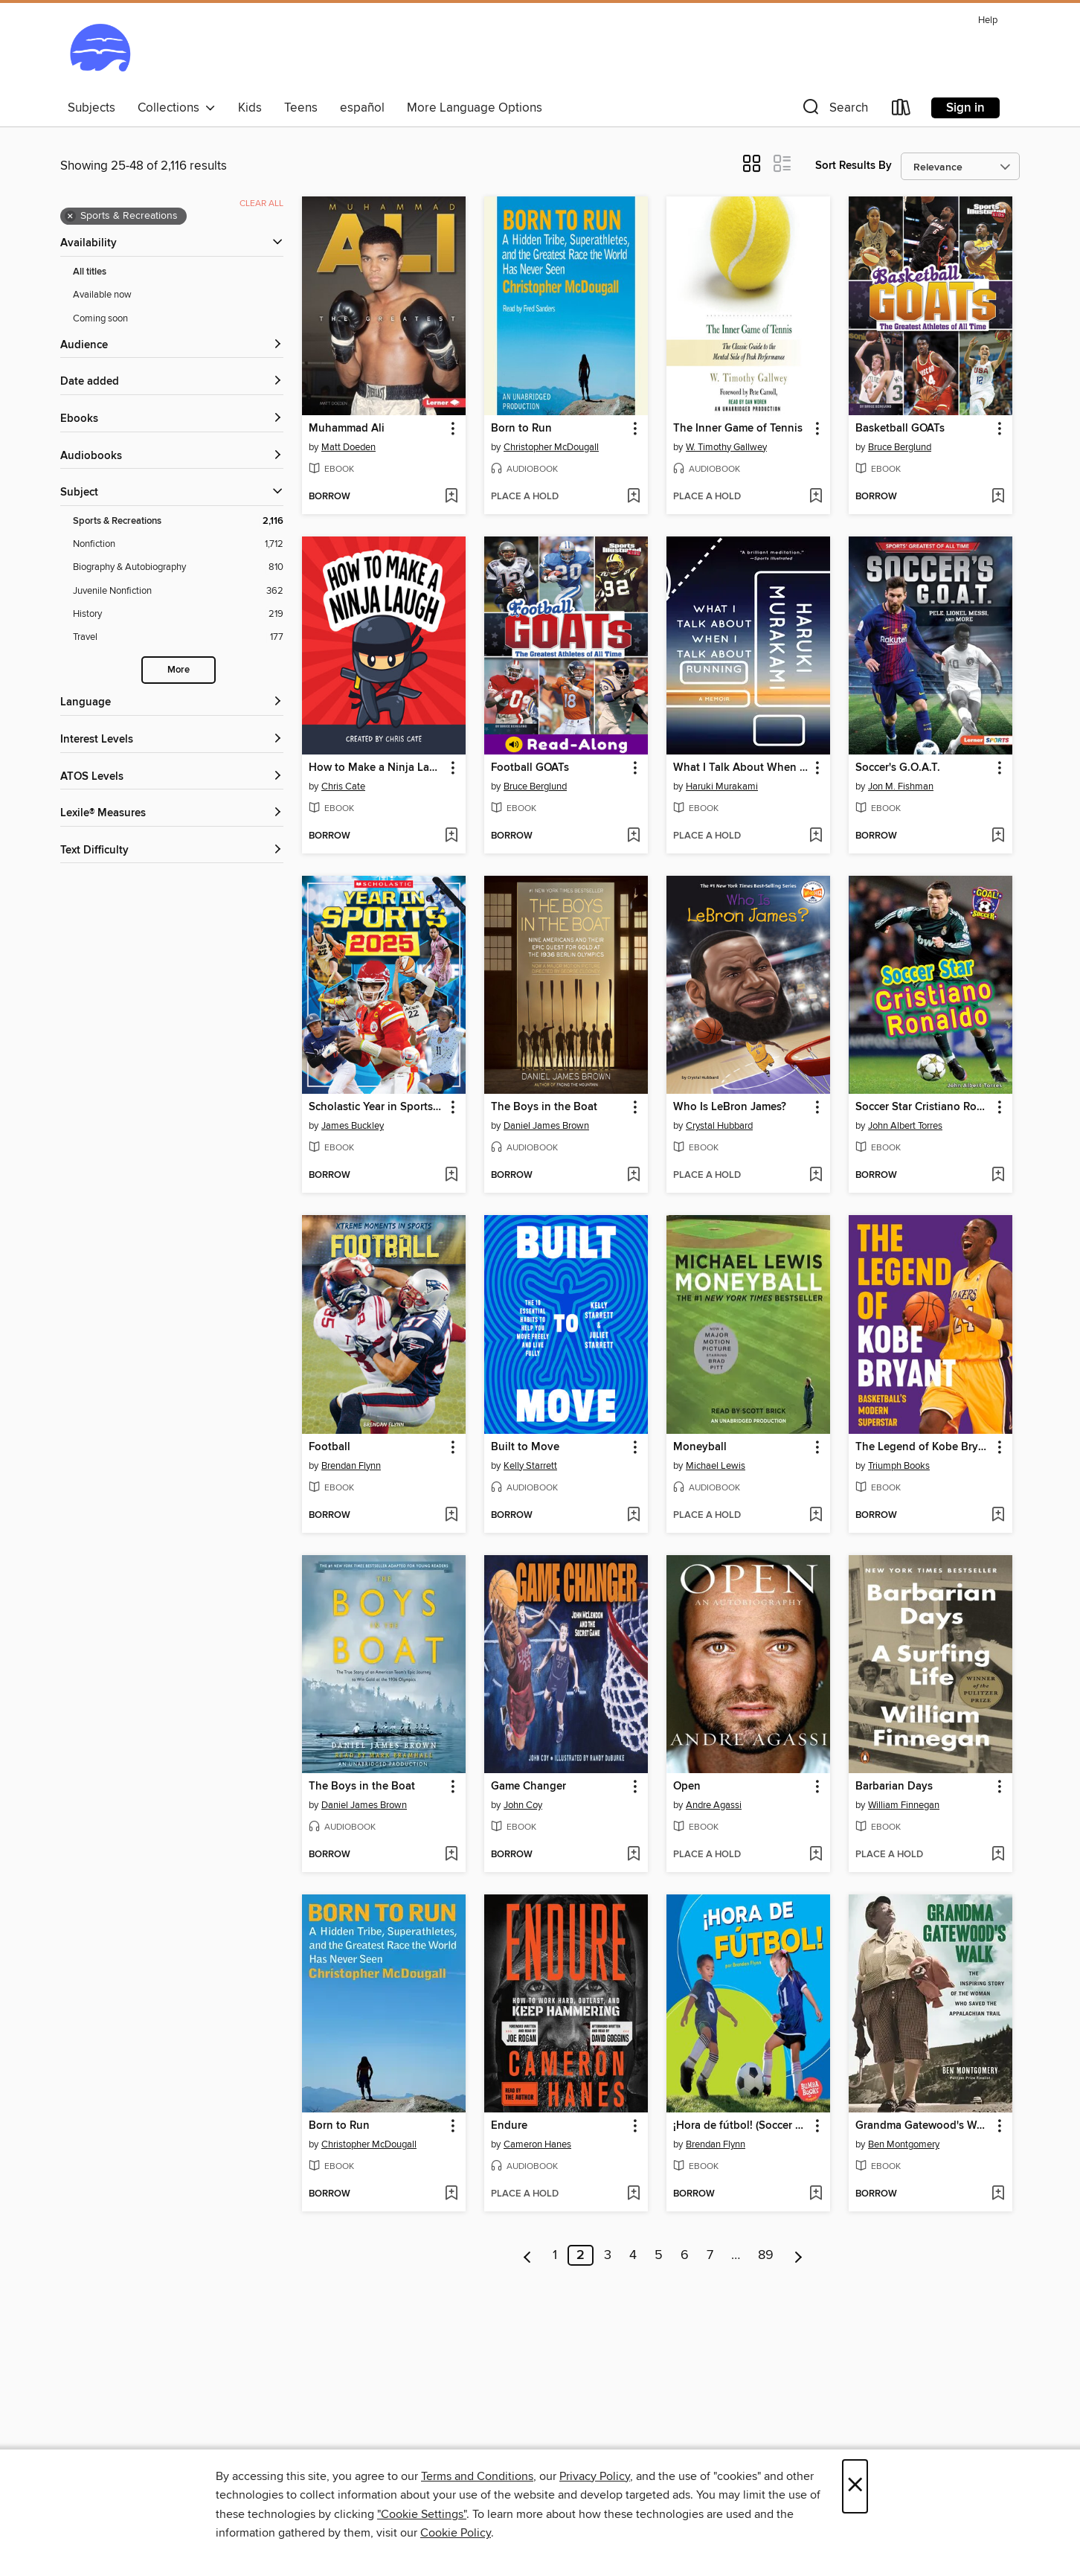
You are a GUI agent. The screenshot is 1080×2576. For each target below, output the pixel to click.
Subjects (91, 108)
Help (987, 20)
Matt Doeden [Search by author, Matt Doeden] (348, 447)
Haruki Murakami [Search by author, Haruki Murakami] (722, 786)
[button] (833, 110)
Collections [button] (177, 108)
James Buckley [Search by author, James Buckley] (352, 1126)
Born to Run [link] (521, 428)
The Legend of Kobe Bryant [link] (923, 1447)
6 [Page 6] (685, 2255)
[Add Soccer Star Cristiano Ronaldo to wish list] (998, 1175)
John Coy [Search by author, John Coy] (523, 1805)
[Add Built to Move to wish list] (633, 1515)
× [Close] (855, 2486)
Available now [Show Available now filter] (102, 295)
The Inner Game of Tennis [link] (738, 428)
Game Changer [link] (528, 1786)
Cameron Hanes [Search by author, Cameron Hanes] (537, 2144)
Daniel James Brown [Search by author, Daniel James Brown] (546, 1126)
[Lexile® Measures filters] (171, 813)
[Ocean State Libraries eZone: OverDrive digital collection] (100, 51)
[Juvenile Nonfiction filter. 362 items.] (178, 591)
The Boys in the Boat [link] (544, 1107)
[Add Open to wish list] (815, 1855)
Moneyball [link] (700, 1447)
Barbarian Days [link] (894, 1786)
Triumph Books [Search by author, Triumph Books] (899, 1466)
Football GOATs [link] (530, 768)
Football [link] (329, 1447)
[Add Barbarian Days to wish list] (998, 1855)
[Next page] (798, 2255)
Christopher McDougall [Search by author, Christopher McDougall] (551, 447)
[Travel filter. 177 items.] (178, 637)
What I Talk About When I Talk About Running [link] (741, 768)
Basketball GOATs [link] (900, 428)
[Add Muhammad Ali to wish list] (451, 497)
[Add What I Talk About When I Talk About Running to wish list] (815, 836)
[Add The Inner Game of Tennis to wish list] (815, 497)
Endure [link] (509, 2126)
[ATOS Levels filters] (171, 777)
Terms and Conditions (477, 2476)
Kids (250, 108)
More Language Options (474, 108)
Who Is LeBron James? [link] (729, 1107)
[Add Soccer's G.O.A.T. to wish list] (998, 836)
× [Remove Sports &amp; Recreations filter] (70, 216)
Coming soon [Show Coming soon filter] (100, 318)
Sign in (965, 108)
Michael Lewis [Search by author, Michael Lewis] (715, 1466)
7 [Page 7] (710, 2255)
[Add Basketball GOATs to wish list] (998, 497)
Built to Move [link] (525, 1447)
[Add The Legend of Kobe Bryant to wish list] (998, 1515)
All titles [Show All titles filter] (89, 272)
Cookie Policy (455, 2532)
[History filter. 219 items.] (178, 614)
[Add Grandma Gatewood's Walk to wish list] (998, 2194)
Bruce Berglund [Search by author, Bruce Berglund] (899, 447)
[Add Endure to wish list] (633, 2194)
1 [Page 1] (555, 2255)
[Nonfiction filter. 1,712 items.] (178, 544)
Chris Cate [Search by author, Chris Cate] (343, 786)
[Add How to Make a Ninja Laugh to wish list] (451, 836)
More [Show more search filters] (178, 670)
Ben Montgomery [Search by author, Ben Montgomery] (903, 2144)
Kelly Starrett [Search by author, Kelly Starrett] (530, 1466)
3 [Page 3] (607, 2255)
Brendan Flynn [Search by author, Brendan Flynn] (351, 1466)
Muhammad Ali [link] (347, 428)
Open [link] (687, 1786)
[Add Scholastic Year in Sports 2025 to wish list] (451, 1175)
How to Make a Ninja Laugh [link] (377, 768)
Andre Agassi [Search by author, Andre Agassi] (714, 1805)
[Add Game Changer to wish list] (633, 1855)
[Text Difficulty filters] (171, 851)
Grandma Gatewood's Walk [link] (923, 2126)
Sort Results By (853, 165)
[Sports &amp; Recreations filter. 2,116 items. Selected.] (178, 521)
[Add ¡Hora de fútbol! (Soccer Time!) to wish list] (815, 2194)
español (362, 108)
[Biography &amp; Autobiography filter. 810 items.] (178, 567)
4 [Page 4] (633, 2255)
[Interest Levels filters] (171, 740)
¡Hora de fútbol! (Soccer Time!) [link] (741, 2126)
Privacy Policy (594, 2476)
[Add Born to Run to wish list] (633, 497)
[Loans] (901, 110)
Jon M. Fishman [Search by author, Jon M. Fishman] (900, 786)
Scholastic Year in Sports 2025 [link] (377, 1107)
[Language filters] (171, 703)
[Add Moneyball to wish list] (815, 1515)
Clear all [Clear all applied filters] (261, 203)
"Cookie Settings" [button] (421, 2514)
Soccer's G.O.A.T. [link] (897, 768)
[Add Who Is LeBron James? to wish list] (815, 1175)
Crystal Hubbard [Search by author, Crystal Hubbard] (719, 1126)
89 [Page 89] (766, 2255)
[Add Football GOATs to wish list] (633, 836)
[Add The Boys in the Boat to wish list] (633, 1175)
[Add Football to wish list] (451, 1515)
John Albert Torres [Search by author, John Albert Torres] (905, 1126)
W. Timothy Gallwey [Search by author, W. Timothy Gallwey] (726, 447)
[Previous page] (527, 2255)
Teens (301, 108)
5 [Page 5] (659, 2255)
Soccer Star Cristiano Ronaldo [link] (923, 1107)
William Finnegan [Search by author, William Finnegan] (903, 1805)
